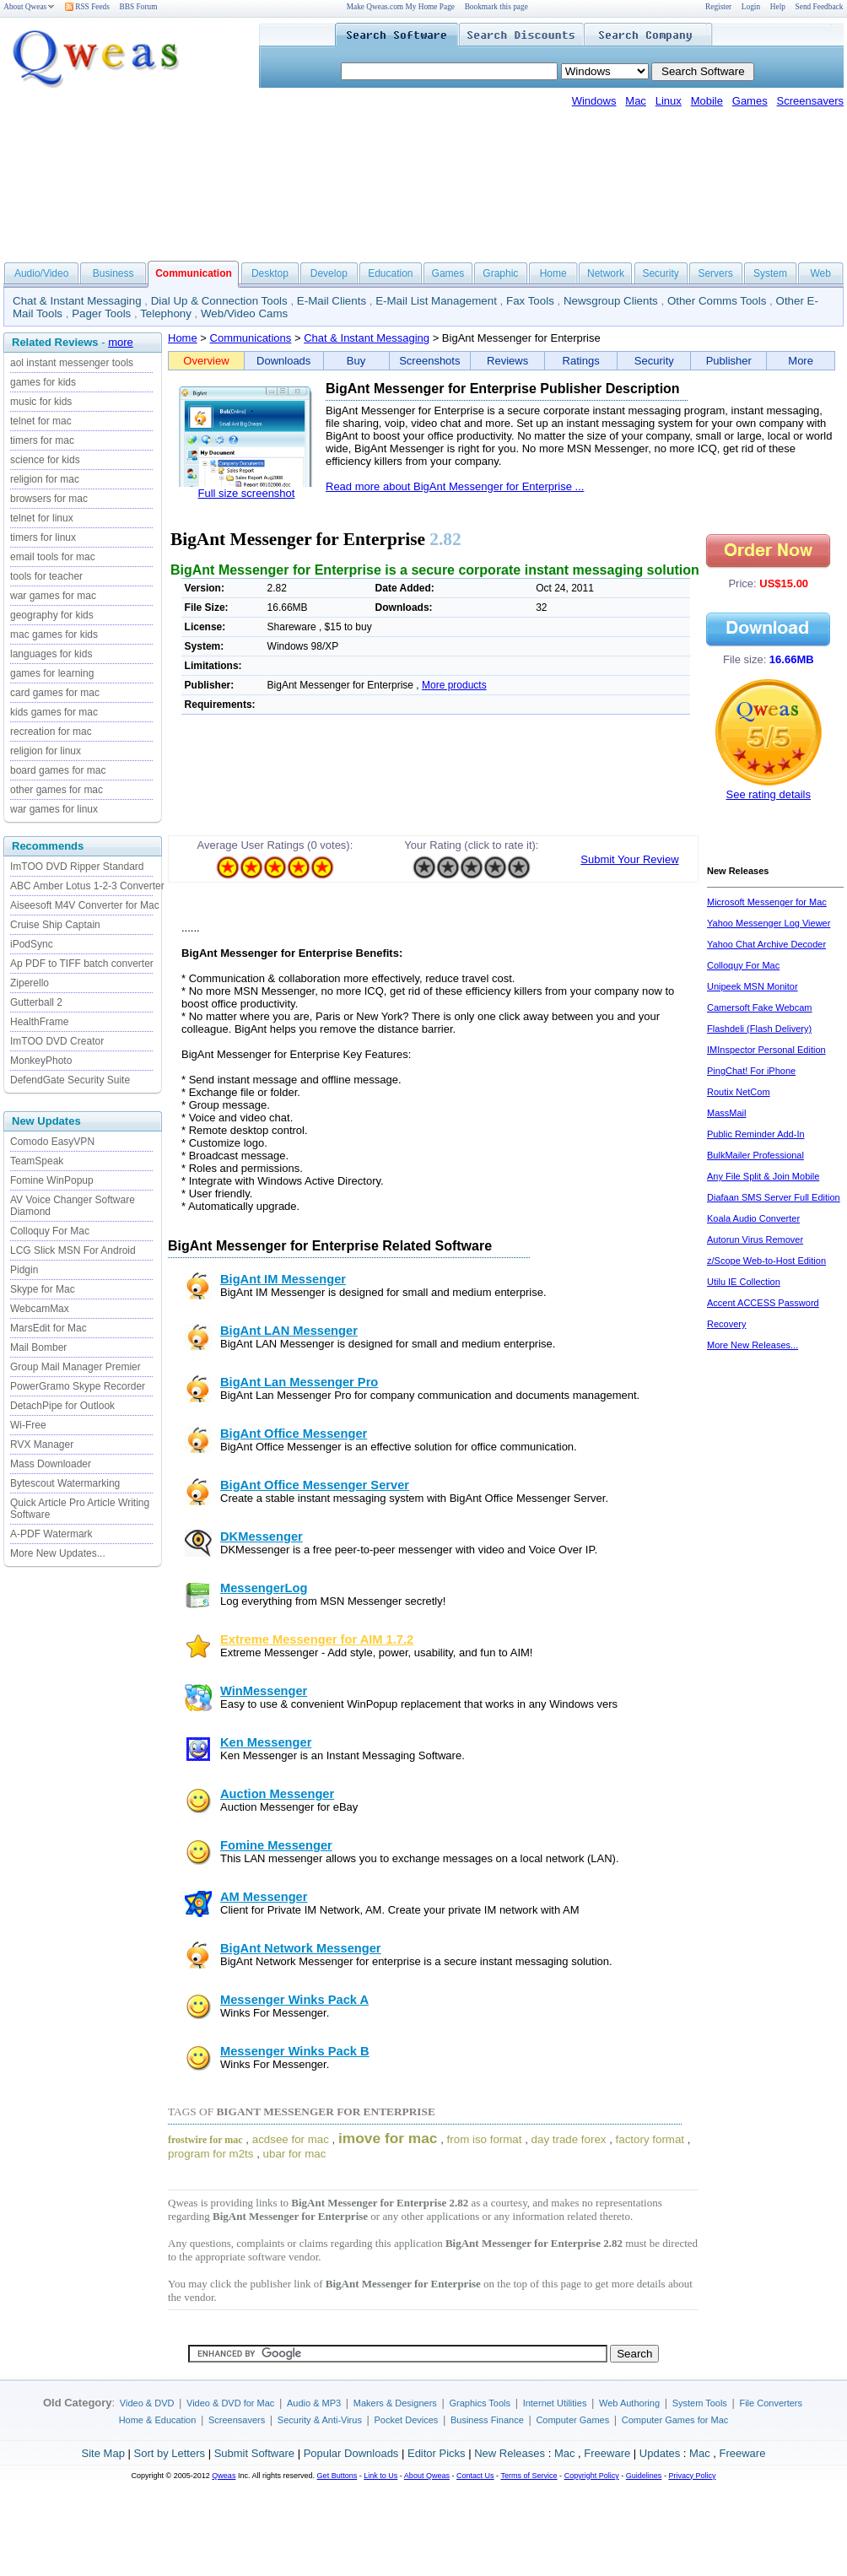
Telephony (166, 313)
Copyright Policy (591, 2475)
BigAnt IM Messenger (283, 1279)
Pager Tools (101, 313)
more (120, 342)
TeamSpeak (36, 1161)
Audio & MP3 (314, 2403)
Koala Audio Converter (753, 1218)
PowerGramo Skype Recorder (77, 1386)
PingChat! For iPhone (751, 1071)
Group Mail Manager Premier (75, 1367)
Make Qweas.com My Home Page (401, 7)
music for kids (41, 402)
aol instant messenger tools (71, 363)
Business (113, 273)
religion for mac (44, 479)
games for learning (52, 673)
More (800, 360)
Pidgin (24, 1270)
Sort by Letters (169, 2453)
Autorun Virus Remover (755, 1239)
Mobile (707, 101)
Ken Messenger (265, 1742)
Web (820, 273)
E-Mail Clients (331, 300)
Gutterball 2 (36, 1002)
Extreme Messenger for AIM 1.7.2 (316, 1639)
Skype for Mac (42, 1289)
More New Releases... (752, 1345)
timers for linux (43, 537)
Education (390, 273)
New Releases (509, 2453)
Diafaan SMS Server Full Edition (773, 1197)
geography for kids (52, 615)
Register (718, 7)
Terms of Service (528, 2475)
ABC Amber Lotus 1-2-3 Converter (87, 886)
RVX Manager (41, 1444)
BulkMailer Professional (755, 1155)
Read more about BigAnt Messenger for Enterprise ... (455, 486)
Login (751, 7)
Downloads (283, 360)
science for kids (45, 460)
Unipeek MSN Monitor (752, 986)
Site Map (103, 2453)
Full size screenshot (246, 493)
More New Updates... (57, 1553)
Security (660, 273)
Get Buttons (337, 2475)
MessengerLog (263, 1588)
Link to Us (380, 2475)
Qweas (223, 2475)
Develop (329, 273)
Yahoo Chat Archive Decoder (766, 944)
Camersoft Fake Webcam (759, 1007)
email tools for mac (52, 557)
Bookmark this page (496, 7)
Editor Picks (436, 2453)
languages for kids (51, 654)
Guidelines (644, 2475)
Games (750, 101)
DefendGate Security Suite (70, 1080)
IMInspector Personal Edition (766, 1050)
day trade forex (569, 2139)
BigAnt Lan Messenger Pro (299, 1382)
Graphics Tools (479, 2403)
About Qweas (29, 7)
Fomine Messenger (276, 1845)
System (770, 273)
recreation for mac (51, 731)
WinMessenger (263, 1691)
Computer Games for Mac (675, 2420)
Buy (356, 360)
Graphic (500, 273)
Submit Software (254, 2453)
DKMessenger (261, 1536)
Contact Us (475, 2475)
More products (454, 685)
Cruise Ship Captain (55, 925)
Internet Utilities (555, 2403)
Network (605, 273)
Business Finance (487, 2420)
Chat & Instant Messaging (77, 300)
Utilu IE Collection (743, 1282)
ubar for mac (294, 2153)
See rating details (768, 794)
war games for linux (54, 809)
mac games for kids (54, 634)
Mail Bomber (38, 1347)
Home (553, 273)
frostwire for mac (205, 2140)
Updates (659, 2453)
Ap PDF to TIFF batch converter (82, 963)
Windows (594, 101)
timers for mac (42, 440)
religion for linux (45, 751)
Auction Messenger (277, 1794)
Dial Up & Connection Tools (219, 300)
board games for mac (57, 770)
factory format (650, 2139)
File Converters (770, 2403)
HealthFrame (39, 1022)
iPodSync (31, 944)
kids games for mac (54, 712)
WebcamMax (39, 1309)
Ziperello (29, 983)
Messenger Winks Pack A (294, 1999)
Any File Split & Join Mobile (763, 1176)
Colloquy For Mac (49, 1231)
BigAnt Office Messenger (293, 1433)
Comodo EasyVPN (52, 1142)
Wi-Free (28, 1425)
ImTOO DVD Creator (57, 1041)
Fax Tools (530, 300)
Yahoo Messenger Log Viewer (768, 923)
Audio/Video (41, 273)
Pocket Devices (407, 2420)
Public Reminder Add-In (756, 1134)
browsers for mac (49, 499)
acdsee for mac (290, 2139)
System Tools (699, 2403)
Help (777, 7)
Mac (635, 101)
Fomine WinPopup (52, 1180)
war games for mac (53, 596)
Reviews (507, 360)
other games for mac (56, 790)
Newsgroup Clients (611, 300)
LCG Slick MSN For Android (73, 1250)
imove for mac (388, 2138)
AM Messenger (263, 1897)
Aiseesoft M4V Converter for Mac (84, 905)
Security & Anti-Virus (320, 2420)
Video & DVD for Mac (230, 2403)
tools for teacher (46, 576)
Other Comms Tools (717, 300)
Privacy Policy (691, 2475)
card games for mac (55, 693)
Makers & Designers (395, 2403)
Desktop (270, 273)
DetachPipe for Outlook (62, 1406)
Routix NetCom (738, 1092)
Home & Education (158, 2420)
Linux (668, 101)
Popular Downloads (351, 2453)
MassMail (726, 1113)
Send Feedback (820, 7)
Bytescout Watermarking (65, 1483)
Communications (251, 338)
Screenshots (429, 360)
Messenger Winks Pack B (295, 2051)
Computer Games (572, 2420)
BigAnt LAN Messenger (289, 1330)
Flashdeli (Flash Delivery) (759, 1028)
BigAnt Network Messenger (300, 1948)
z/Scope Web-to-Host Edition (766, 1261)
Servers (715, 273)
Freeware (607, 2453)
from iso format (484, 2139)
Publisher (729, 360)
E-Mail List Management (436, 300)
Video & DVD (147, 2403)
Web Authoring (629, 2403)
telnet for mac (41, 421)
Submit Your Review (629, 859)
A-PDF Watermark (51, 1534)
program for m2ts (210, 2153)
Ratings (581, 360)
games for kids (43, 382)
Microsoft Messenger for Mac (767, 902)
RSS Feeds (87, 7)
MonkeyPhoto (41, 1061)
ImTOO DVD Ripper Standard (77, 866)
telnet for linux (41, 518)
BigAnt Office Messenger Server (314, 1485)
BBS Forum (139, 7)
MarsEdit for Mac (48, 1328)
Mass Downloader (50, 1464)
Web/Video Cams (244, 313)
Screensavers (810, 101)
